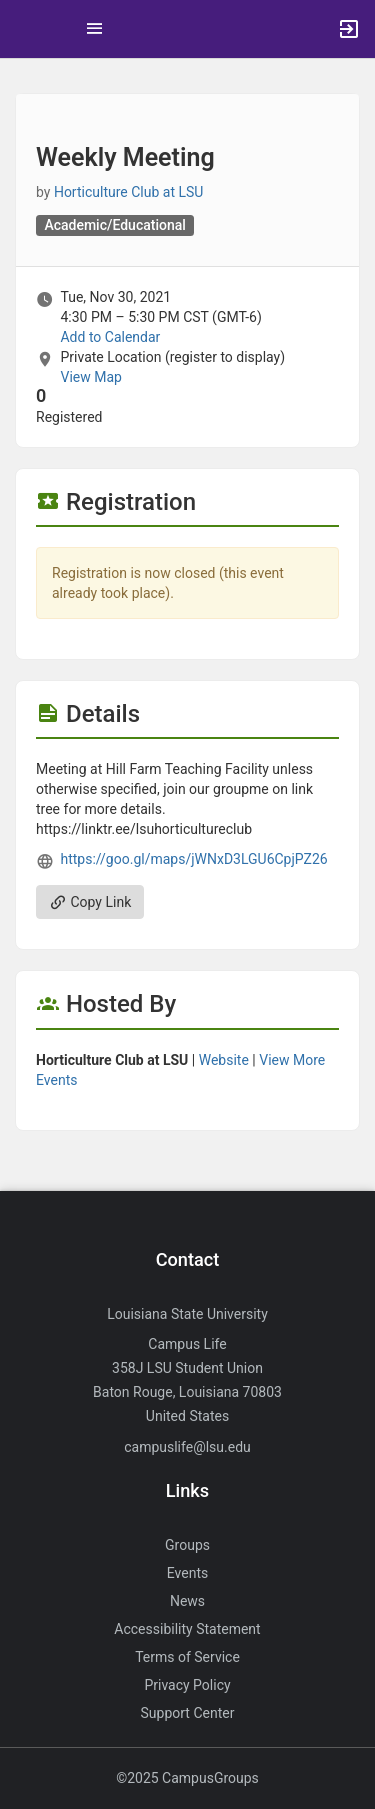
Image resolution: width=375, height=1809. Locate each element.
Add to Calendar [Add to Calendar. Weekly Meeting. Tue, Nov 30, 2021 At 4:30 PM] (110, 337)
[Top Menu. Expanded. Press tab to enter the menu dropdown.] (95, 29)
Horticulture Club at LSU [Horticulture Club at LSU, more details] (128, 192)
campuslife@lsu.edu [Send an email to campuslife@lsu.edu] (187, 1447)
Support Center (188, 1713)
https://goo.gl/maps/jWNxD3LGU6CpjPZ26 (193, 859)
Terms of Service (187, 1657)
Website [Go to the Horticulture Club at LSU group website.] (224, 1060)
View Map (90, 377)
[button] (25, 29)
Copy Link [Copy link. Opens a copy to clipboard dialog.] (90, 902)
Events (187, 1573)
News (187, 1601)
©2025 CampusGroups (187, 1778)
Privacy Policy (187, 1685)
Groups (187, 1545)
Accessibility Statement (187, 1629)
